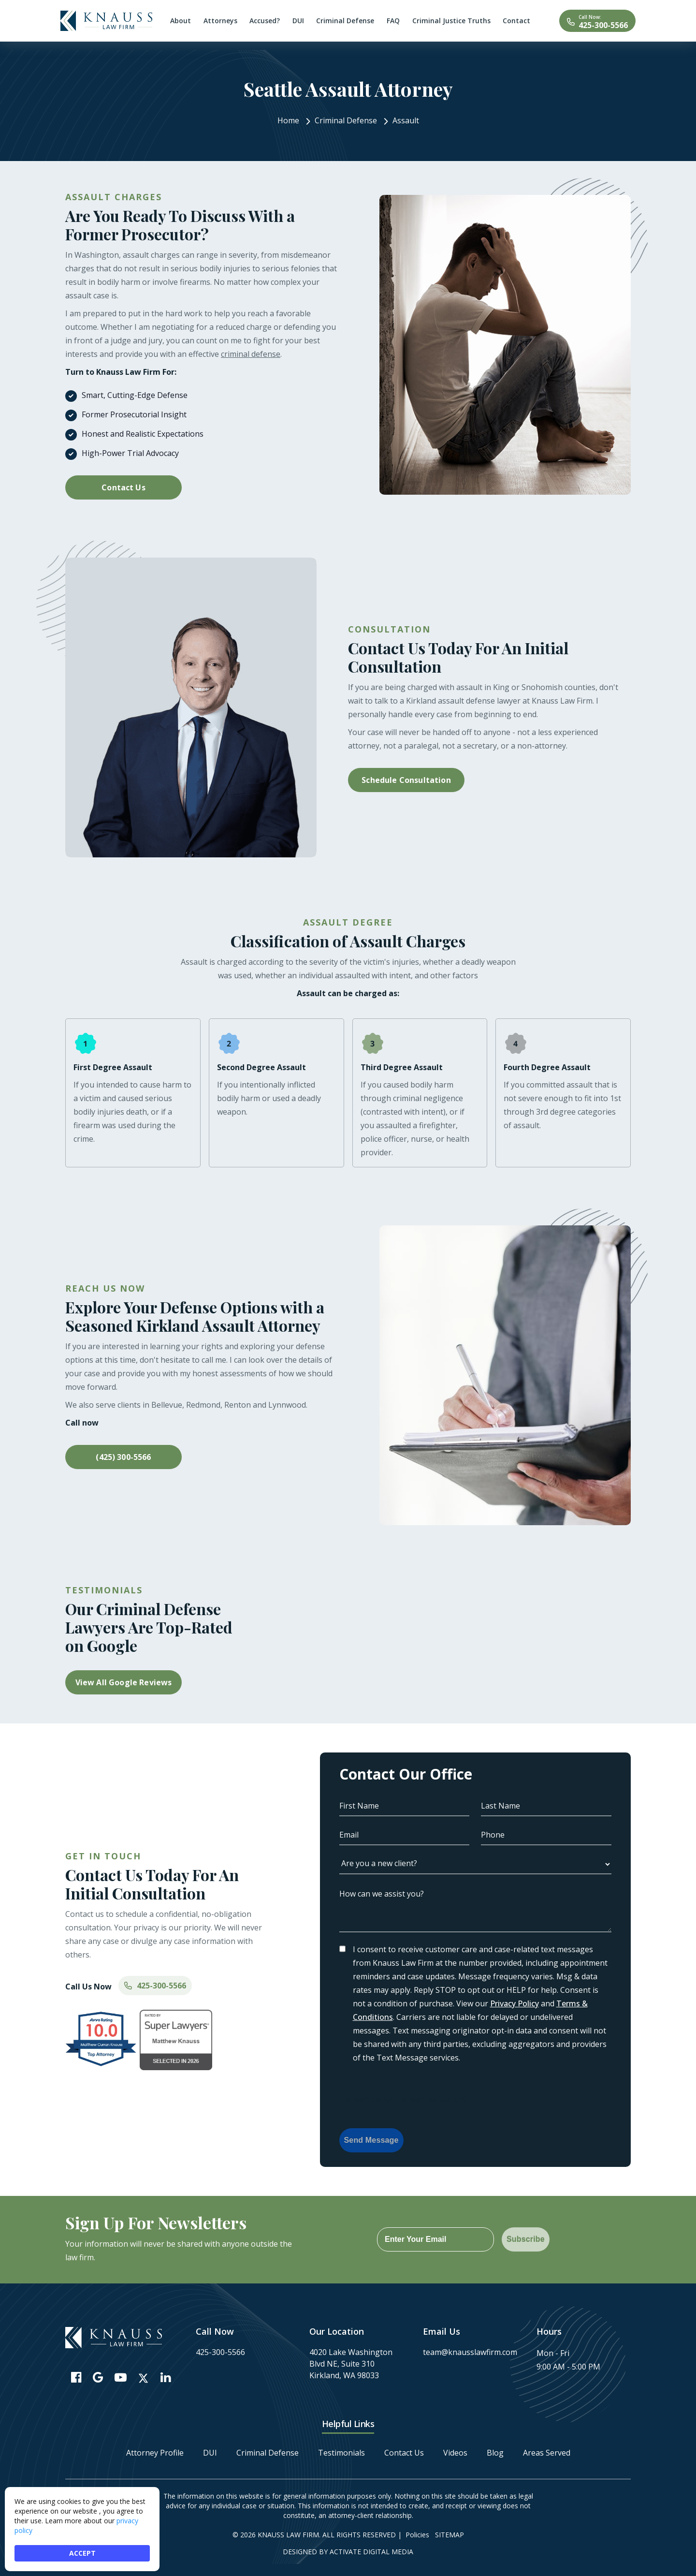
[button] (263, 1583)
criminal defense (250, 354)
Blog (495, 2452)
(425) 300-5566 (123, 1457)
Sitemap (449, 2534)
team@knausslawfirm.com (470, 2352)
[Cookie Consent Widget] (82, 2529)
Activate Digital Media (371, 2551)
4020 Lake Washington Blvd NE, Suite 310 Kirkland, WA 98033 (350, 2364)
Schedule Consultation (406, 780)
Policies (417, 2534)
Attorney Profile (155, 2452)
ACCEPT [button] (82, 2553)
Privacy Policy (514, 2003)
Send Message (371, 2140)
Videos (455, 2452)
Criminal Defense (267, 2452)
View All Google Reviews (123, 1682)
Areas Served (546, 2452)
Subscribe (526, 2239)
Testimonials (341, 2452)
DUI (210, 2452)
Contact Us (123, 487)
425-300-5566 (603, 25)
